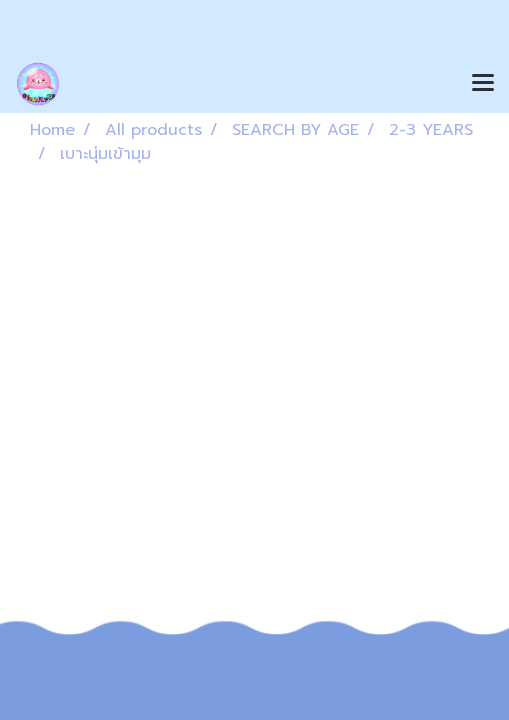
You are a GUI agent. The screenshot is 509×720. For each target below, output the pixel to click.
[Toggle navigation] (483, 84)
